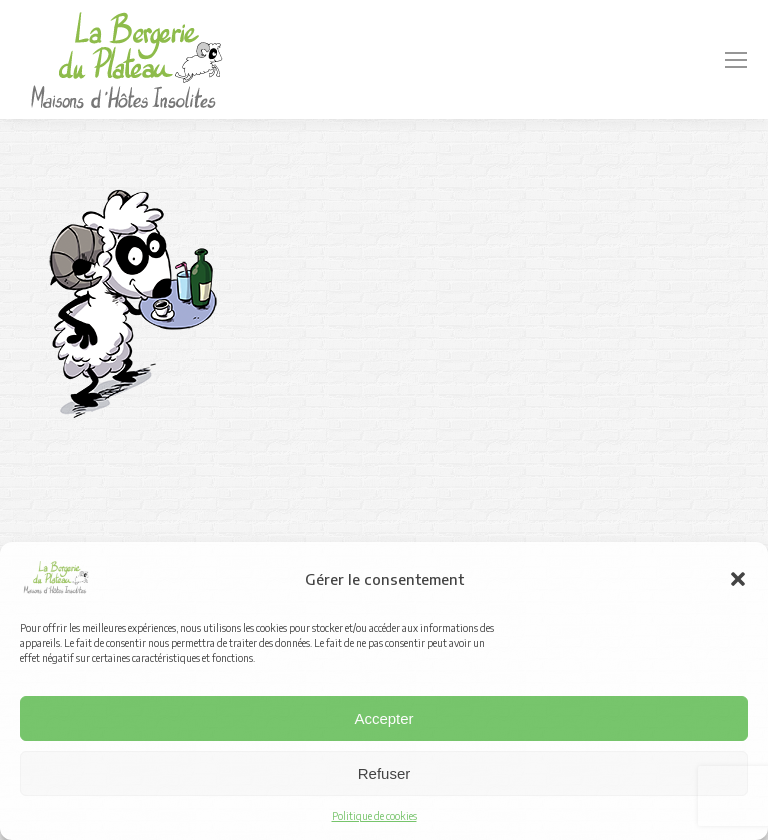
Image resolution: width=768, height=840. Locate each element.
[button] (738, 579)
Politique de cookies (374, 816)
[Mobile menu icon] (736, 60)
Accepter (383, 718)
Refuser (384, 773)
